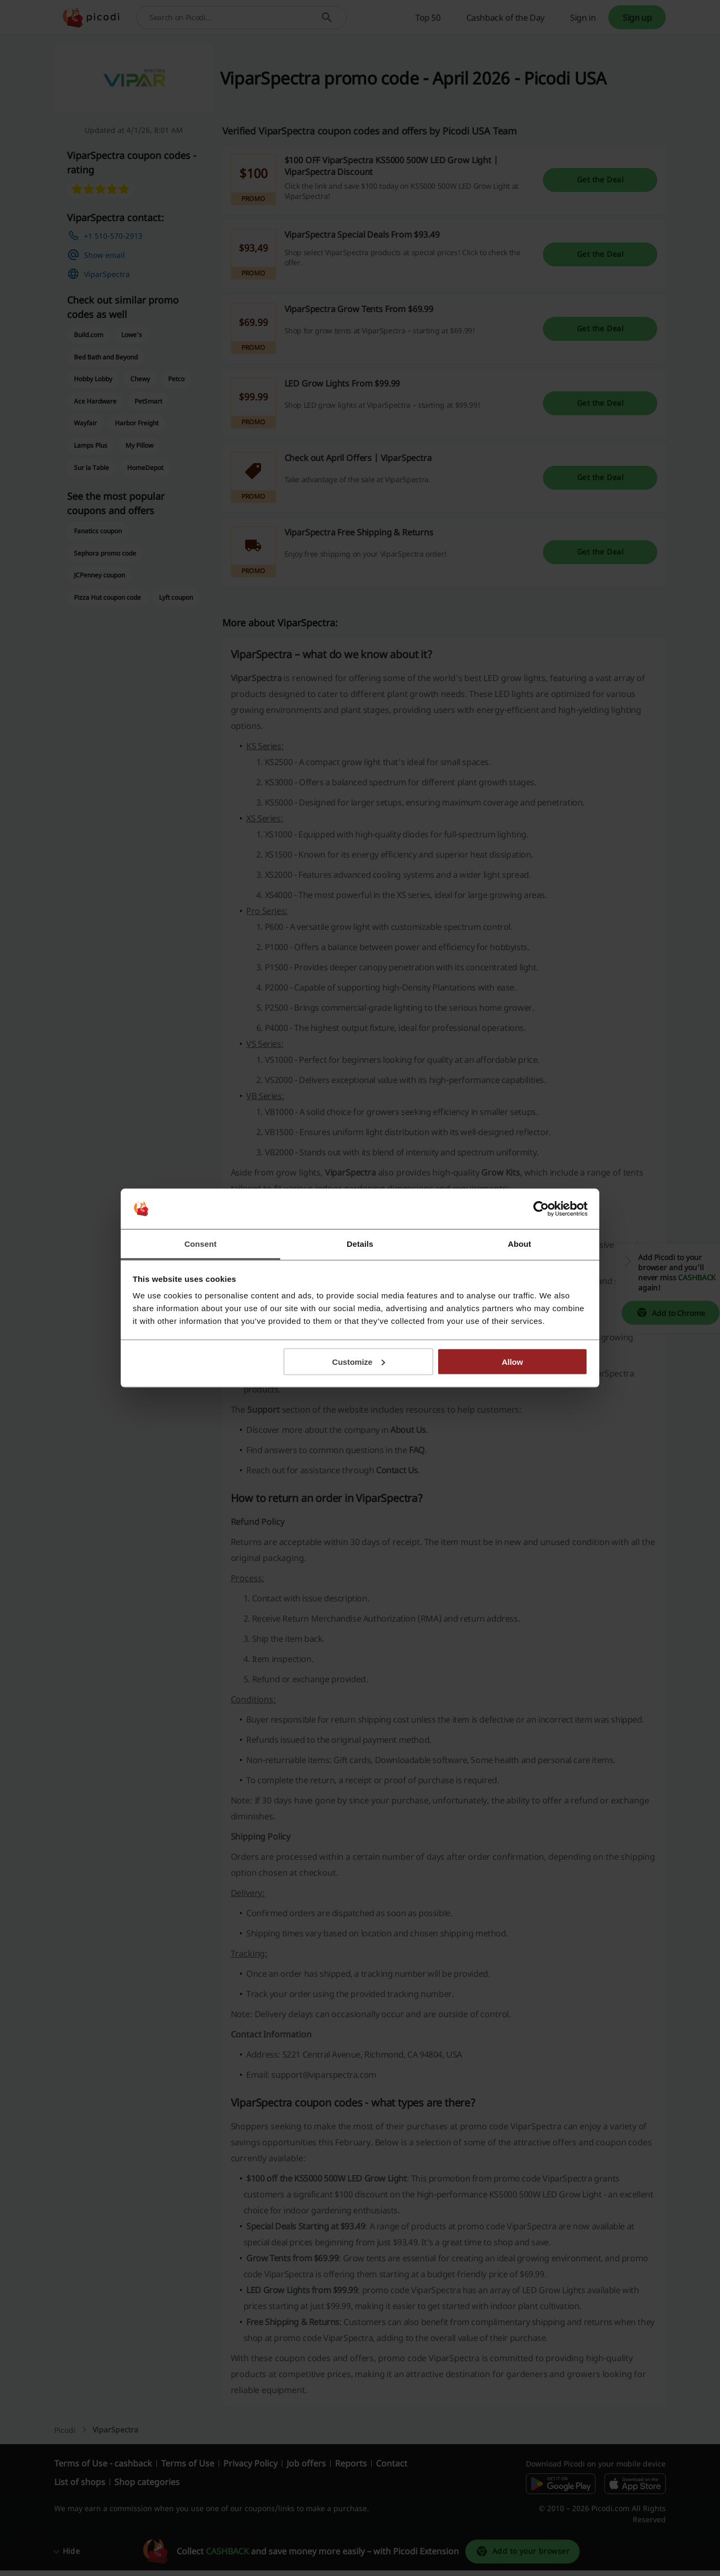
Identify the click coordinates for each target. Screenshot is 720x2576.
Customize (359, 1361)
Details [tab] (360, 1243)
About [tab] (519, 1243)
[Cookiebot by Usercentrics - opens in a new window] (541, 1209)
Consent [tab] (201, 1243)
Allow (512, 1361)
